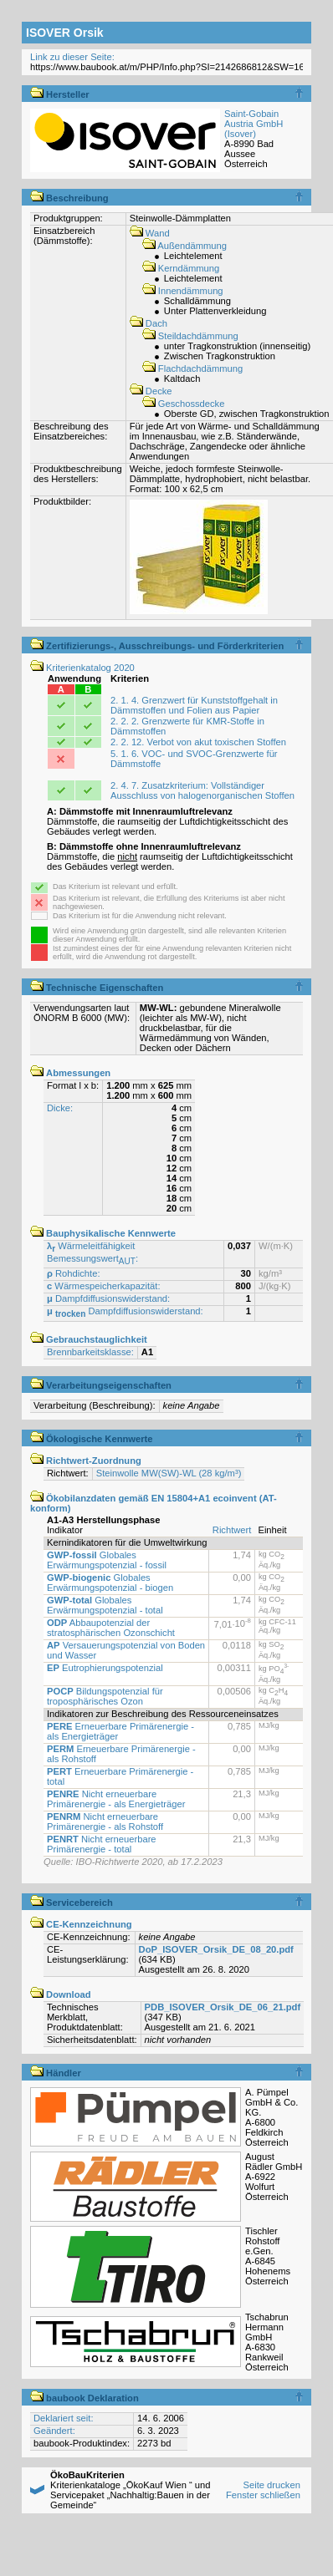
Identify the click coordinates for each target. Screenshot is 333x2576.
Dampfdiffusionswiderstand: (108, 1298)
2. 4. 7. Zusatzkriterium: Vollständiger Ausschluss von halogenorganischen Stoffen (202, 790)
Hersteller (60, 94)
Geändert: (54, 2431)
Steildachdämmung (190, 336)
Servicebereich (71, 1903)
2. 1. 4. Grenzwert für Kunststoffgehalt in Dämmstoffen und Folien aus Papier (194, 705)
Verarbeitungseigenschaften (101, 1385)
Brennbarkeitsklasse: (90, 1352)
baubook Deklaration (84, 2398)
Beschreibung (69, 198)
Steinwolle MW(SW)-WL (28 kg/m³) (169, 1473)
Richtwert (232, 1530)
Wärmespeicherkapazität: (104, 1286)
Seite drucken (271, 2485)
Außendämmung (184, 246)
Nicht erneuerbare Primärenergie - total (101, 1844)
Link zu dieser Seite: (72, 57)
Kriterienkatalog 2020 (82, 668)
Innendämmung (182, 291)
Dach (148, 323)
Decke (151, 391)
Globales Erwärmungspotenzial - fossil (106, 1560)
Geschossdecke (183, 404)
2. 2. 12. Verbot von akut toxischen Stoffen (198, 742)
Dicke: (60, 1108)
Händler (55, 2073)
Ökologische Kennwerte (91, 1439)
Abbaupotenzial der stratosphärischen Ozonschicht (111, 1628)
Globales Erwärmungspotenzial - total (105, 1605)
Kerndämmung (181, 268)
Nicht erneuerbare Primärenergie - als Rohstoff (105, 1821)
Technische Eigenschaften (96, 988)
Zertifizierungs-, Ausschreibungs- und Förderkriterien (157, 646)
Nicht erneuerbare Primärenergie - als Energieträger (116, 1799)
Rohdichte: (73, 1273)
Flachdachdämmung (192, 368)
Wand (150, 233)
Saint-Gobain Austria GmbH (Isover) (253, 124)
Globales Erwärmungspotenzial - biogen (110, 1583)
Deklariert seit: (63, 2418)
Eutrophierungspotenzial (105, 1668)
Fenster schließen (263, 2495)
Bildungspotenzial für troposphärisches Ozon (105, 1696)
